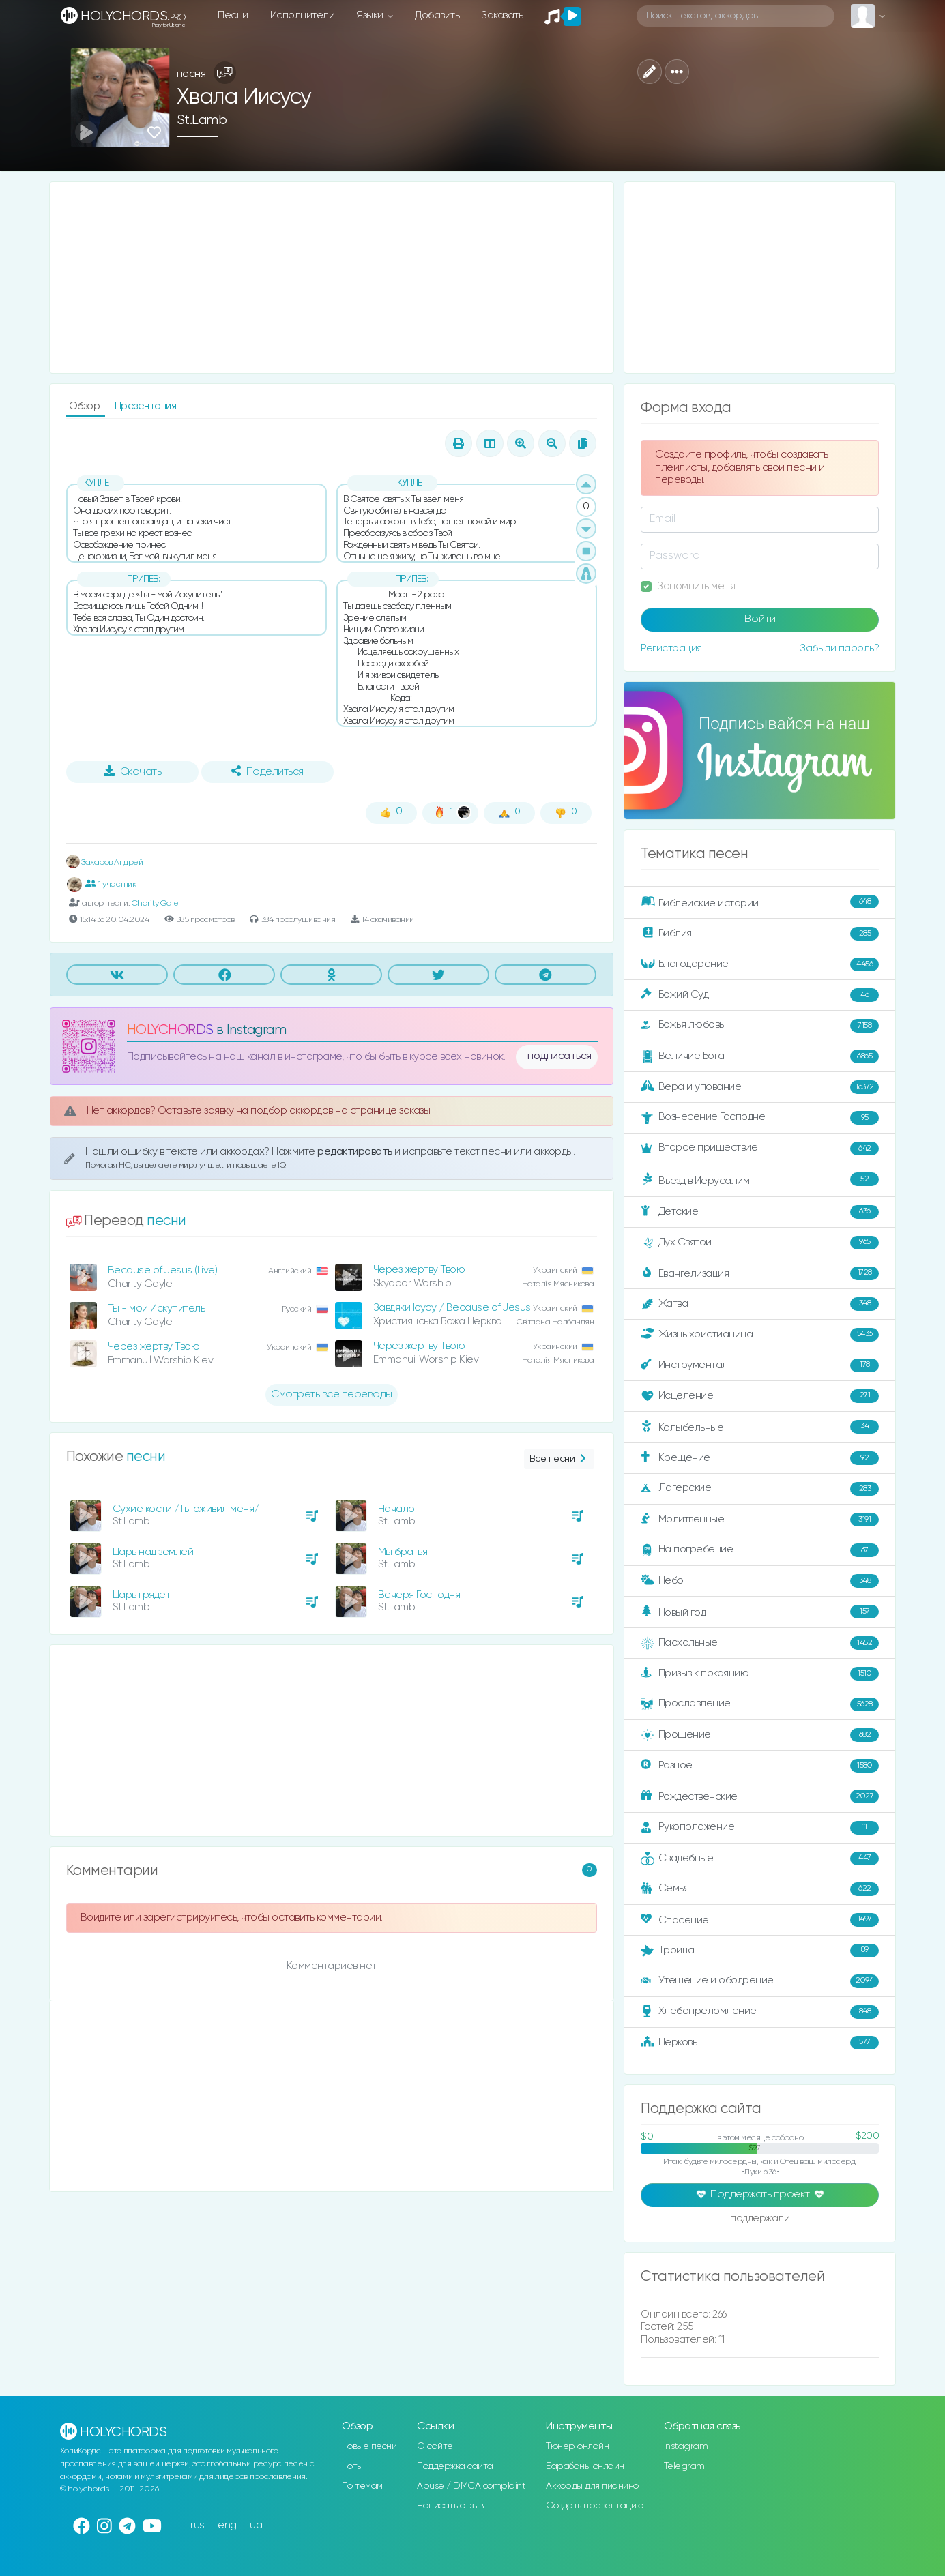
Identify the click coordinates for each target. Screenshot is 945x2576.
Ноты (352, 2466)
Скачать (133, 771)
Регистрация (671, 648)
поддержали (759, 2219)
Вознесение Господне (760, 1118)
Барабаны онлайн (585, 2466)
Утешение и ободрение (760, 1981)
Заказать (502, 15)
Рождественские (760, 1796)
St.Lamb (202, 120)
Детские (760, 1212)
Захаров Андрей (104, 862)
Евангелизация (760, 1273)
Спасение (760, 1920)
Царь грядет (142, 1595)
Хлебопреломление (760, 2012)
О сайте (435, 2446)
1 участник (110, 884)
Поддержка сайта (455, 2466)
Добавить (437, 15)
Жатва (760, 1304)
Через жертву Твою (419, 1269)
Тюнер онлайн (577, 2446)
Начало (396, 1509)
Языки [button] (371, 15)
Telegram (684, 2466)
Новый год (760, 1612)
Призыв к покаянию (760, 1674)
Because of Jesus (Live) (163, 1270)
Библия (760, 934)
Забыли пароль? (839, 648)
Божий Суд (760, 995)
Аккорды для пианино (592, 2486)
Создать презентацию (594, 2506)
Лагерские (760, 1489)
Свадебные (760, 1858)
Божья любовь (760, 1026)
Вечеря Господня (419, 1595)
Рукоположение (760, 1828)
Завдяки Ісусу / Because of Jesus (452, 1308)
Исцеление (760, 1396)
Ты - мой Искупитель (156, 1308)
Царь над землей (153, 1552)
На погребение (760, 1550)
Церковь (760, 2042)
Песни (233, 15)
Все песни (559, 1459)
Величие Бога (760, 1056)
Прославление (760, 1704)
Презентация (146, 406)
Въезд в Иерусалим (760, 1179)
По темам (362, 2486)
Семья (760, 1889)
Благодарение (760, 964)
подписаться (559, 1056)
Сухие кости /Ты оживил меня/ (186, 1509)
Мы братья (403, 1552)
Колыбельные (760, 1427)
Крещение (760, 1458)
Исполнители (302, 15)
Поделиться (267, 771)
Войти (760, 619)
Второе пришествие (760, 1148)
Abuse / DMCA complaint (471, 2486)
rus (197, 2525)
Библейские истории (760, 902)
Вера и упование (760, 1087)
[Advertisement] (332, 277)
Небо (760, 1581)
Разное (760, 1766)
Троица (760, 1950)
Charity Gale (155, 903)
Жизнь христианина (760, 1335)
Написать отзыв (450, 2506)
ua (256, 2525)
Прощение (760, 1735)
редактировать (355, 1151)
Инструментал (760, 1365)
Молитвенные (760, 1519)
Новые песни (369, 2446)
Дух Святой (760, 1242)
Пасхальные (760, 1643)
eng (227, 2525)
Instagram (686, 2446)
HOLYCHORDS (170, 1030)
